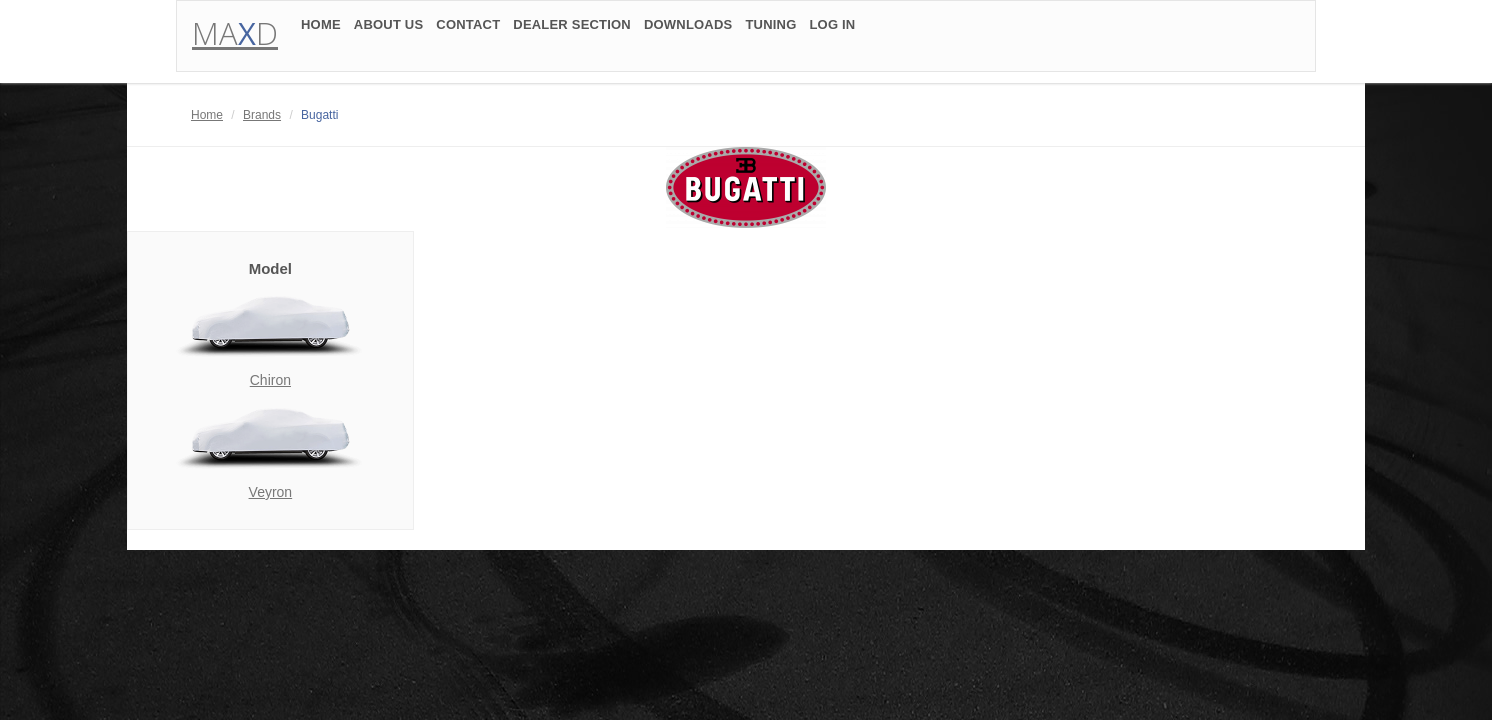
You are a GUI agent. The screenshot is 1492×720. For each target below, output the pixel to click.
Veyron (271, 492)
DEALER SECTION (572, 32)
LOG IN (832, 32)
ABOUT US (389, 32)
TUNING (770, 32)
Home (207, 115)
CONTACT (468, 32)
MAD (235, 40)
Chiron (270, 380)
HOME (321, 32)
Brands (262, 115)
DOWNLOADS (688, 32)
